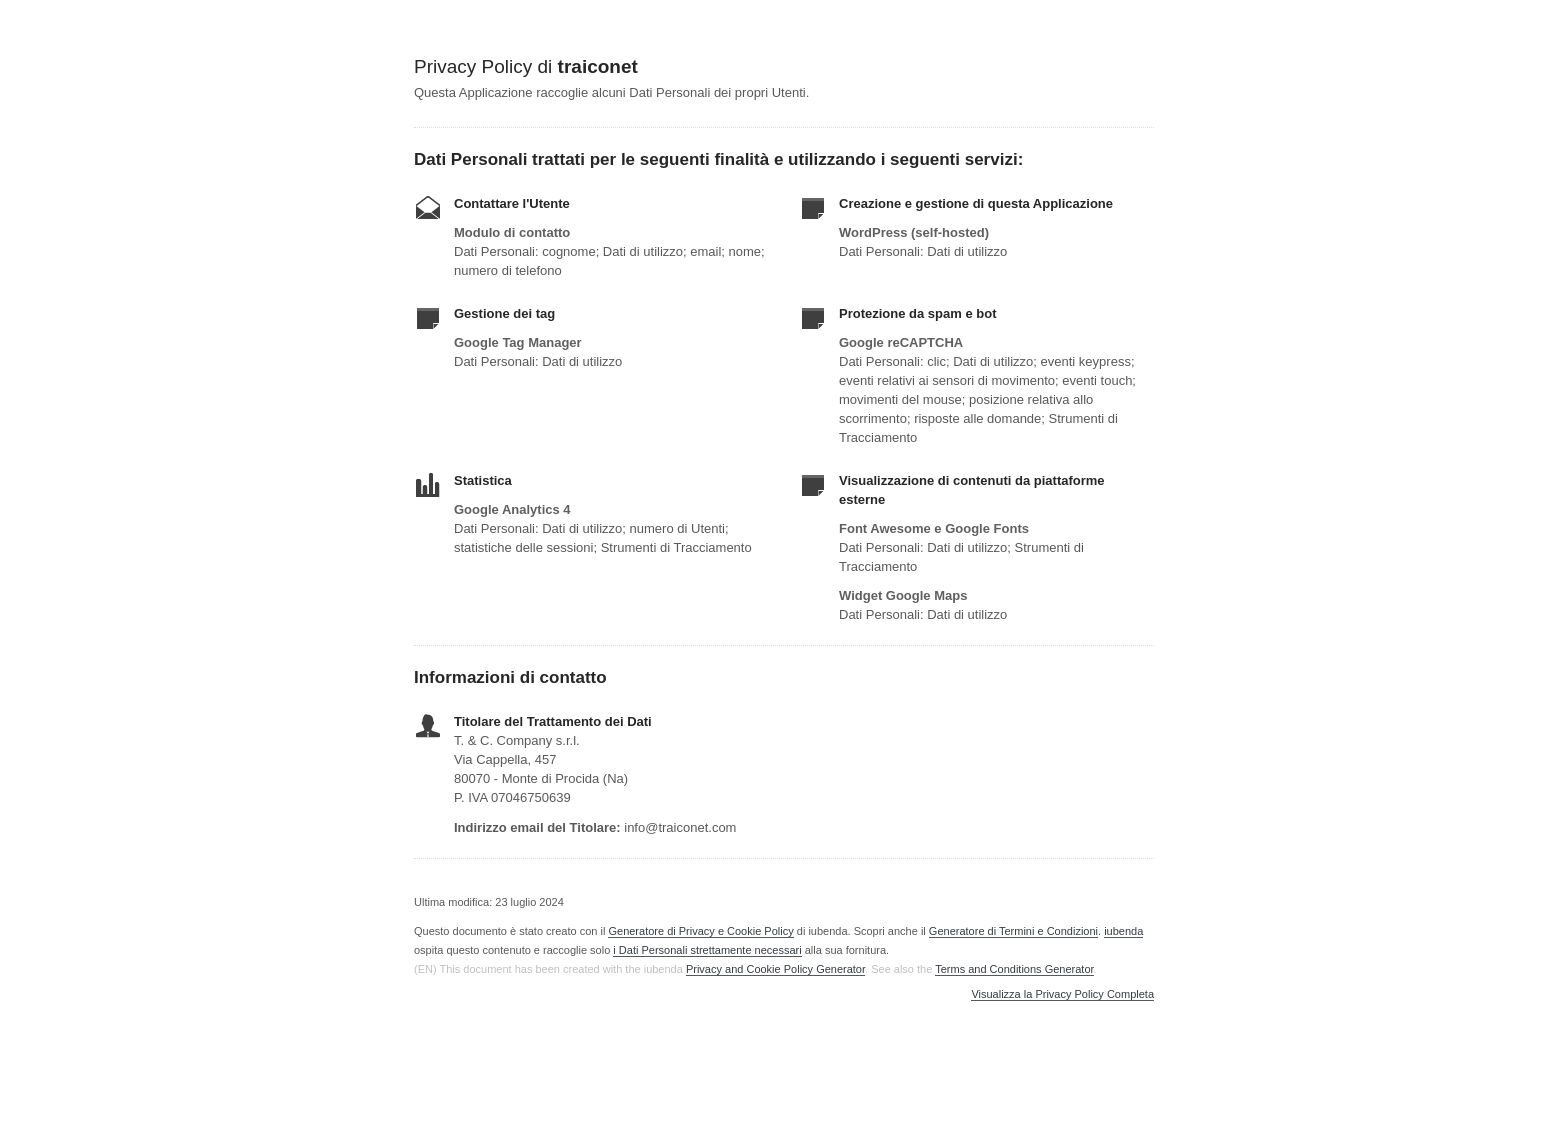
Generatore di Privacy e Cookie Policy (700, 931)
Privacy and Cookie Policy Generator (775, 969)
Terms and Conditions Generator (1014, 969)
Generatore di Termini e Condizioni (1013, 931)
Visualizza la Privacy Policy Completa (1062, 994)
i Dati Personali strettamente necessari (707, 950)
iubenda (1123, 931)
